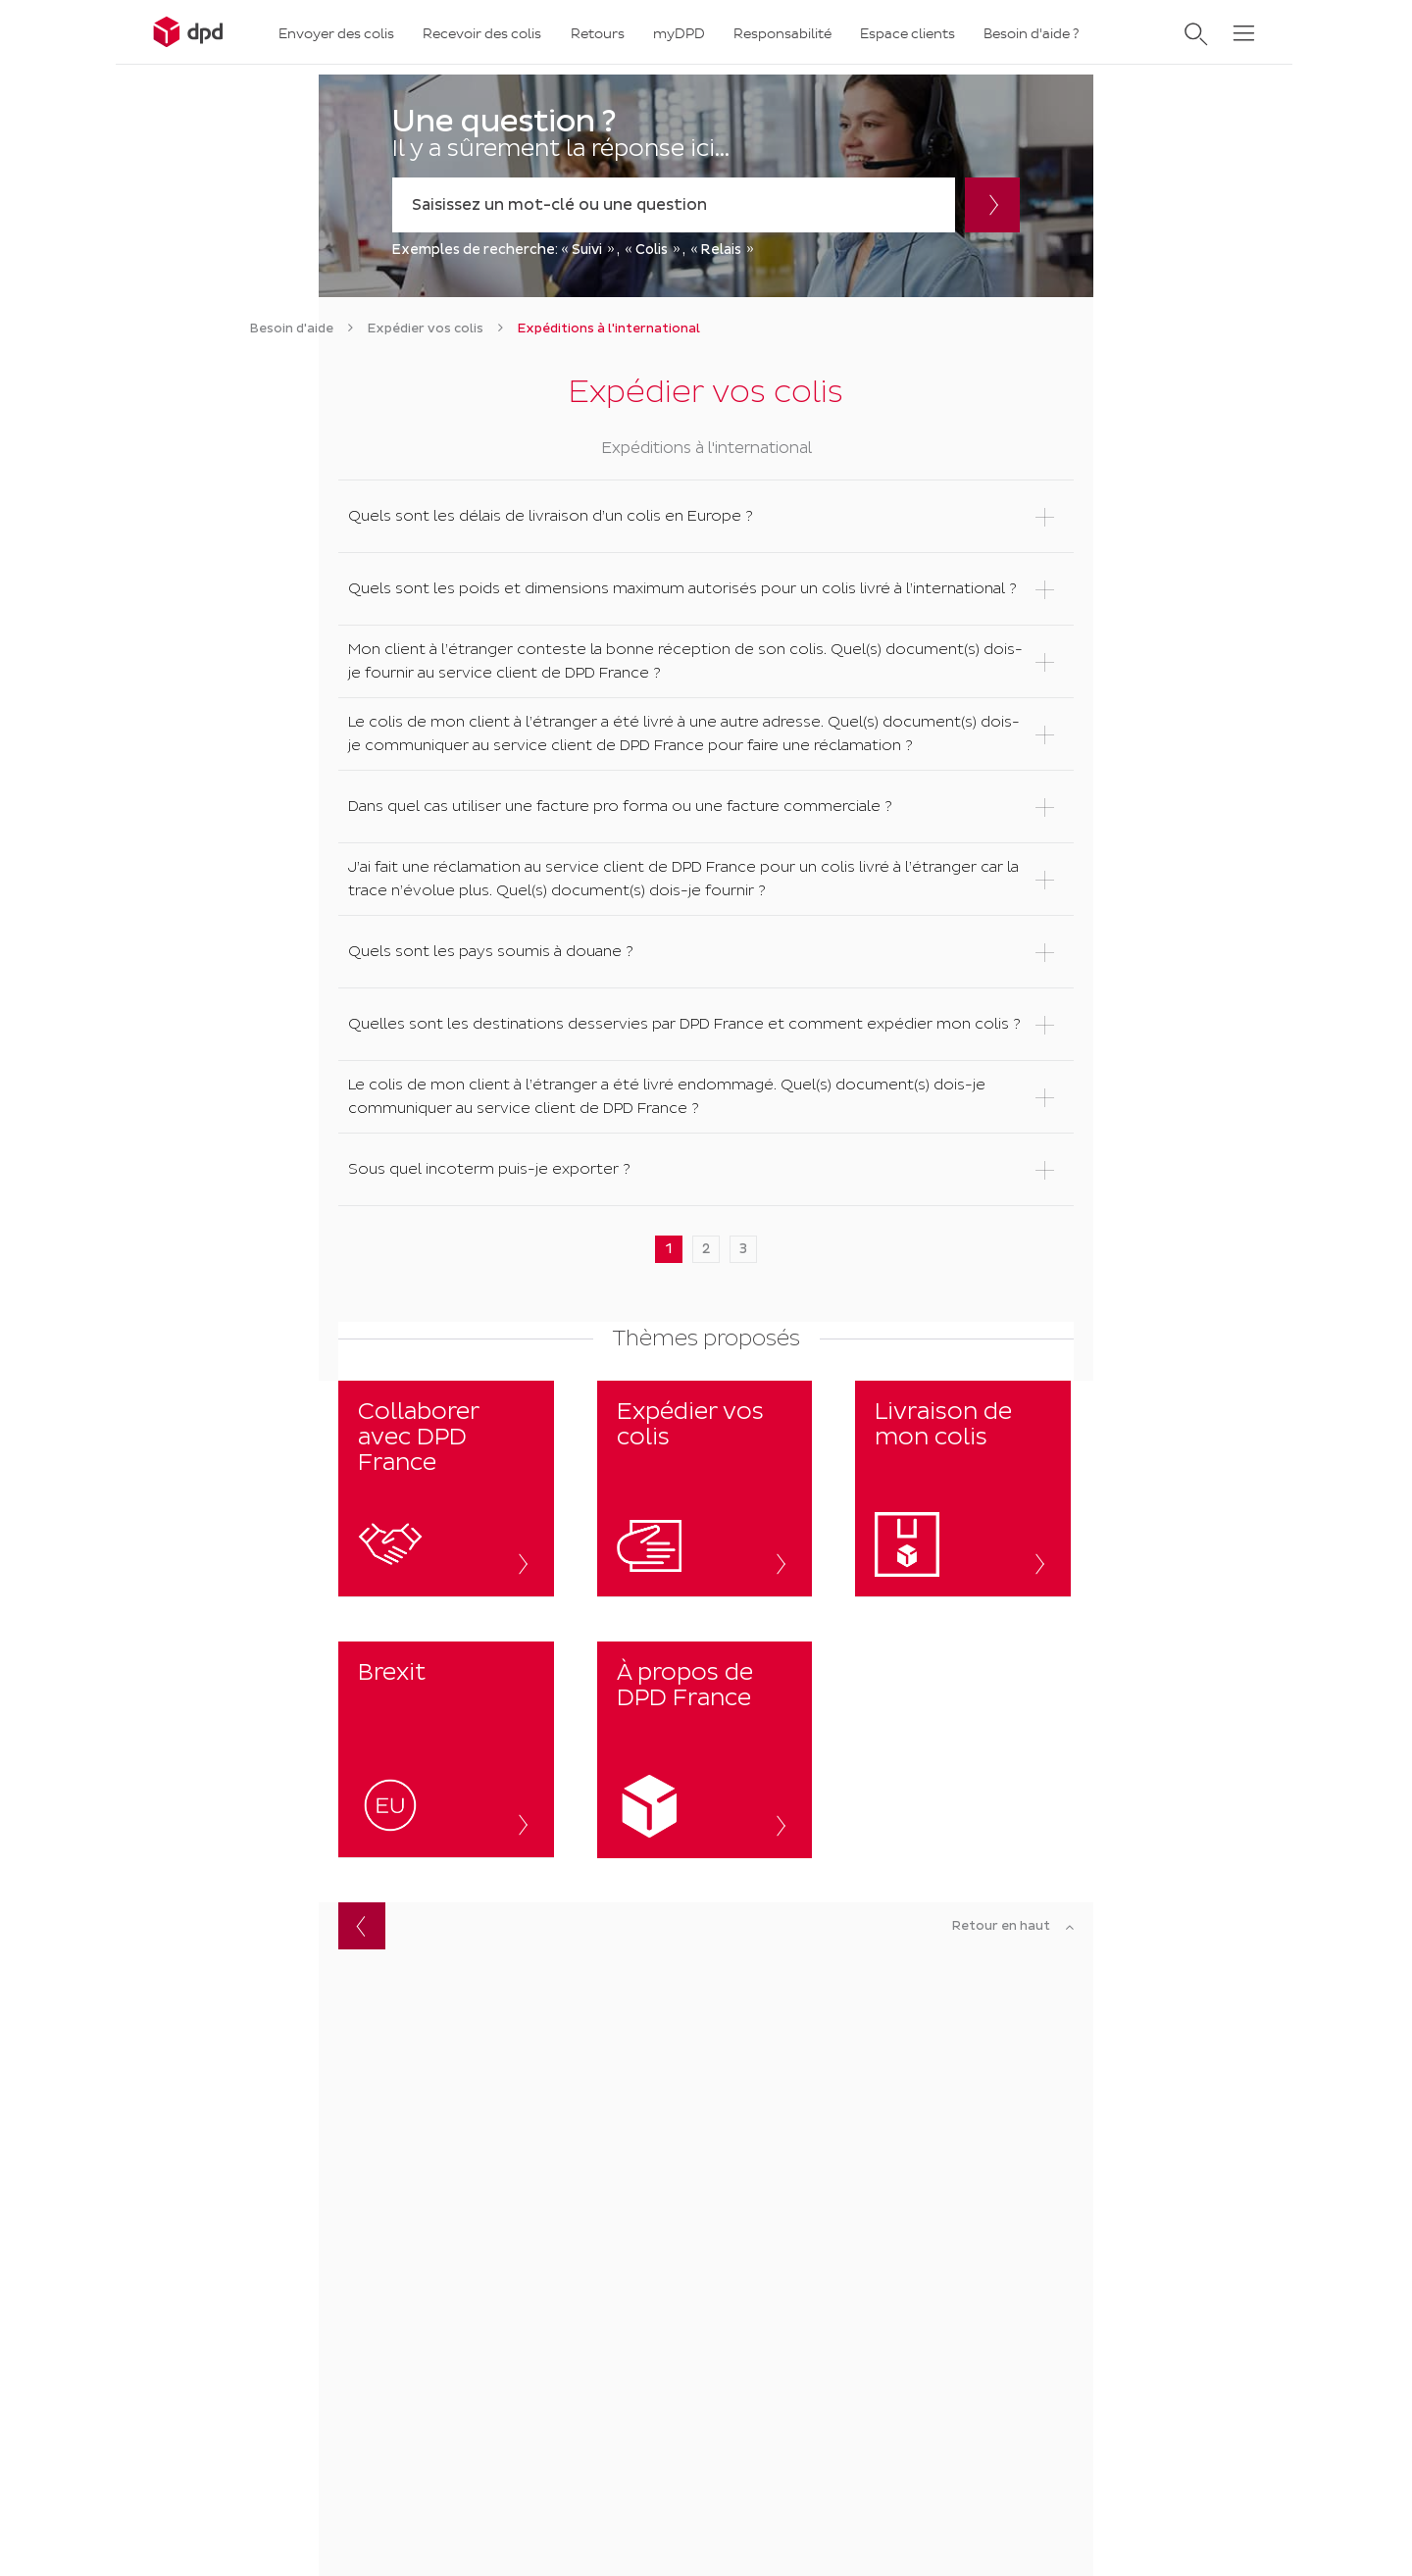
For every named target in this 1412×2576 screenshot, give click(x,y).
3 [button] (743, 1248)
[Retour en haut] (1013, 1927)
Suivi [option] (587, 249)
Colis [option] (651, 249)
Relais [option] (721, 249)
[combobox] (673, 204)
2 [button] (706, 1248)
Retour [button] (361, 1925)
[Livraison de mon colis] (963, 1488)
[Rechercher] (992, 204)
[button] (706, 516)
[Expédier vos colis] (705, 1488)
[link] (291, 328)
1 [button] (669, 1248)
